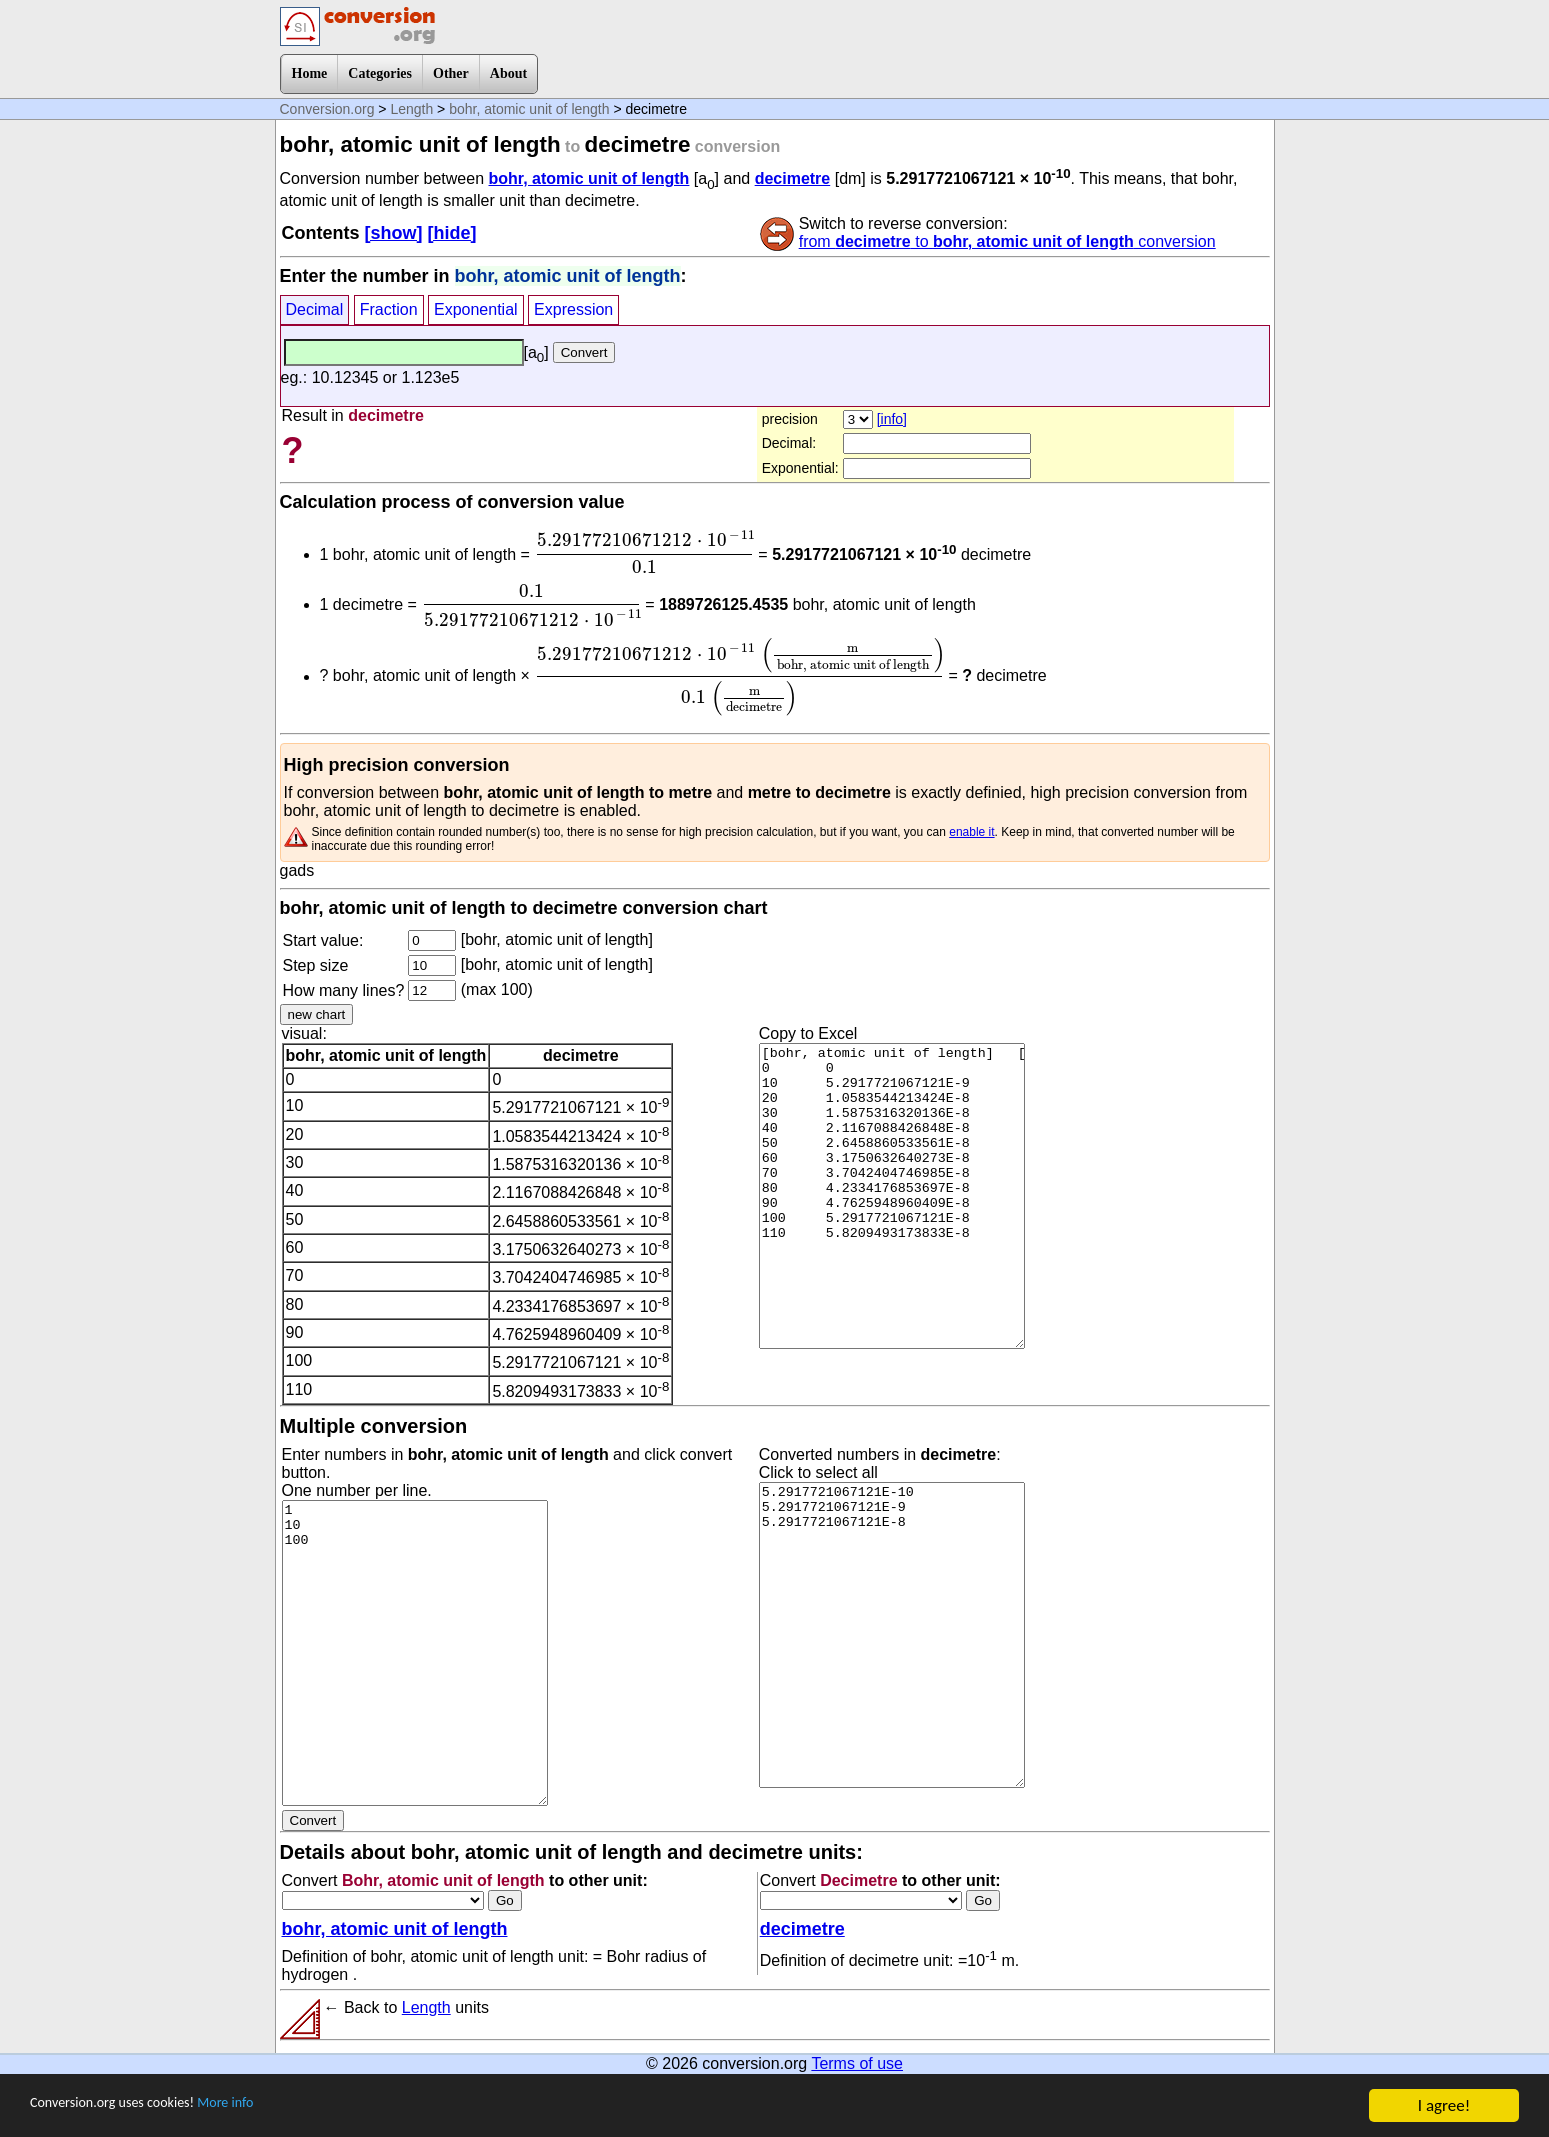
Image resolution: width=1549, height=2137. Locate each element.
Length (411, 109)
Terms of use (857, 2063)
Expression (573, 309)
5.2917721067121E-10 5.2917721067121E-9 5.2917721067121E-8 (892, 1635)
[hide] (452, 233)
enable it (971, 832)
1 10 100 (415, 1653)
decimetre (793, 178)
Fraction (389, 309)
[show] (394, 233)
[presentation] (644, 552)
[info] (892, 419)
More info (267, 2108)
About (508, 73)
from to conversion (1007, 241)
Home (310, 73)
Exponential (476, 309)
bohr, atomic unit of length (529, 109)
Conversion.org (327, 109)
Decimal (315, 309)
